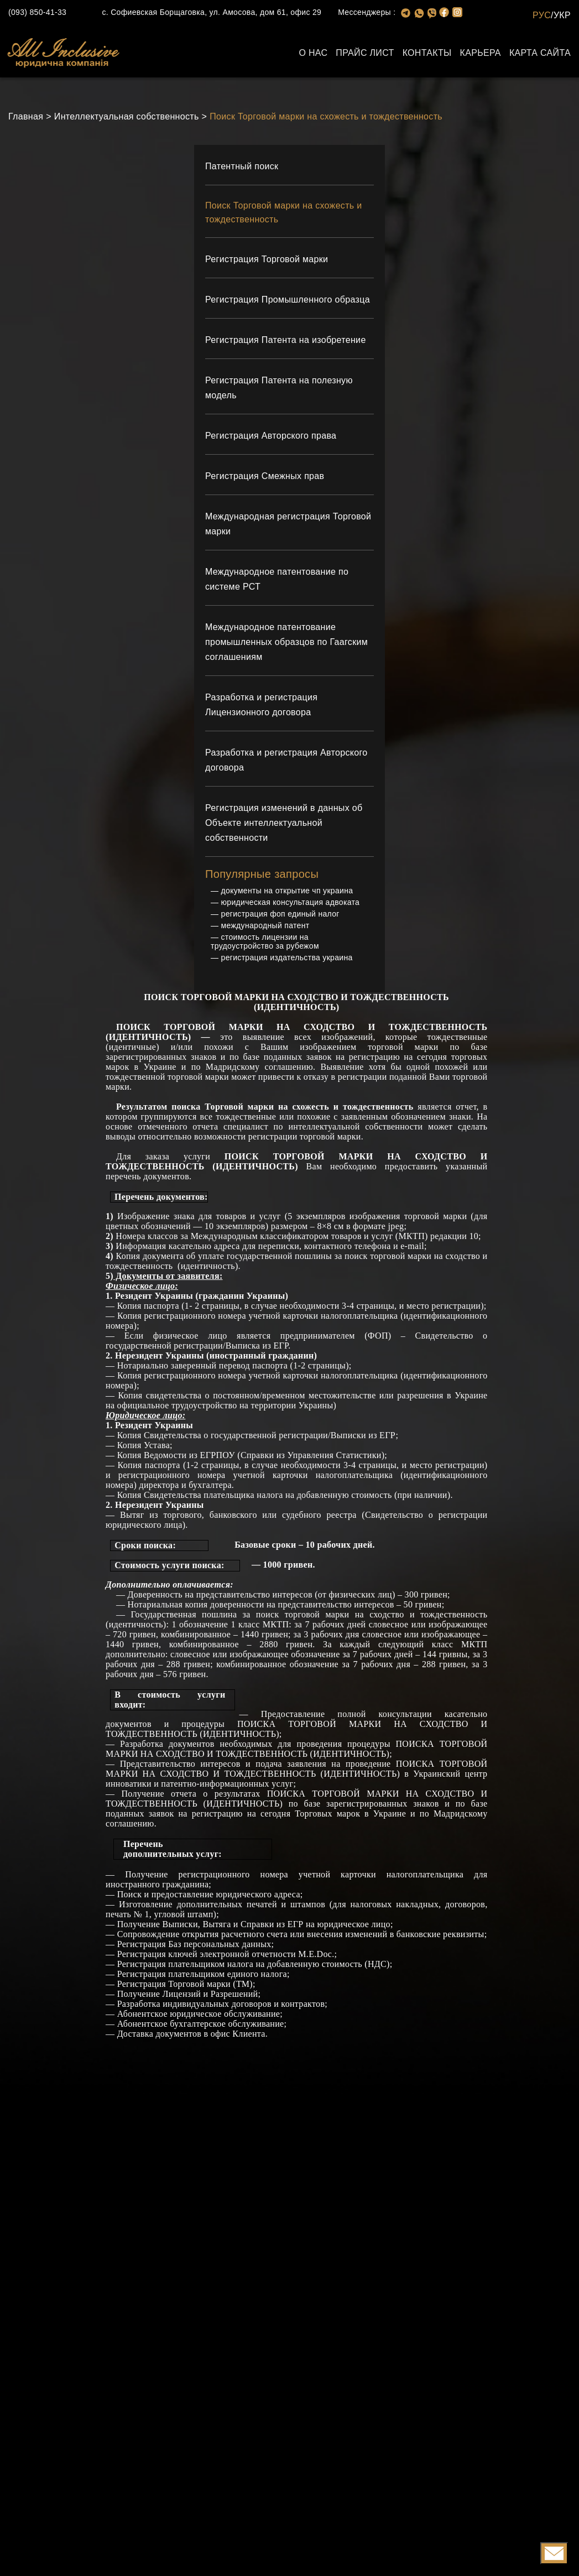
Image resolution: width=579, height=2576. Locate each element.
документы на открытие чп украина (287, 893)
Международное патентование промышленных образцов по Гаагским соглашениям (286, 644)
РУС (542, 15)
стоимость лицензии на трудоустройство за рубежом (265, 944)
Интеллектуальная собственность (126, 116)
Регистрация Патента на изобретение (285, 342)
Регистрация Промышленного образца (287, 302)
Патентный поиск (241, 166)
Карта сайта (540, 53)
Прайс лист (365, 53)
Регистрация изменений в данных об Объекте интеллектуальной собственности (283, 825)
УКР (562, 15)
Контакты (427, 53)
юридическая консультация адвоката (290, 905)
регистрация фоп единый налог (280, 916)
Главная (25, 116)
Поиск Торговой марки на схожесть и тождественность (326, 116)
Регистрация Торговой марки (266, 262)
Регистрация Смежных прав (264, 478)
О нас (313, 53)
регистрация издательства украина (287, 960)
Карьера (480, 53)
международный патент (265, 928)
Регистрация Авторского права (270, 438)
